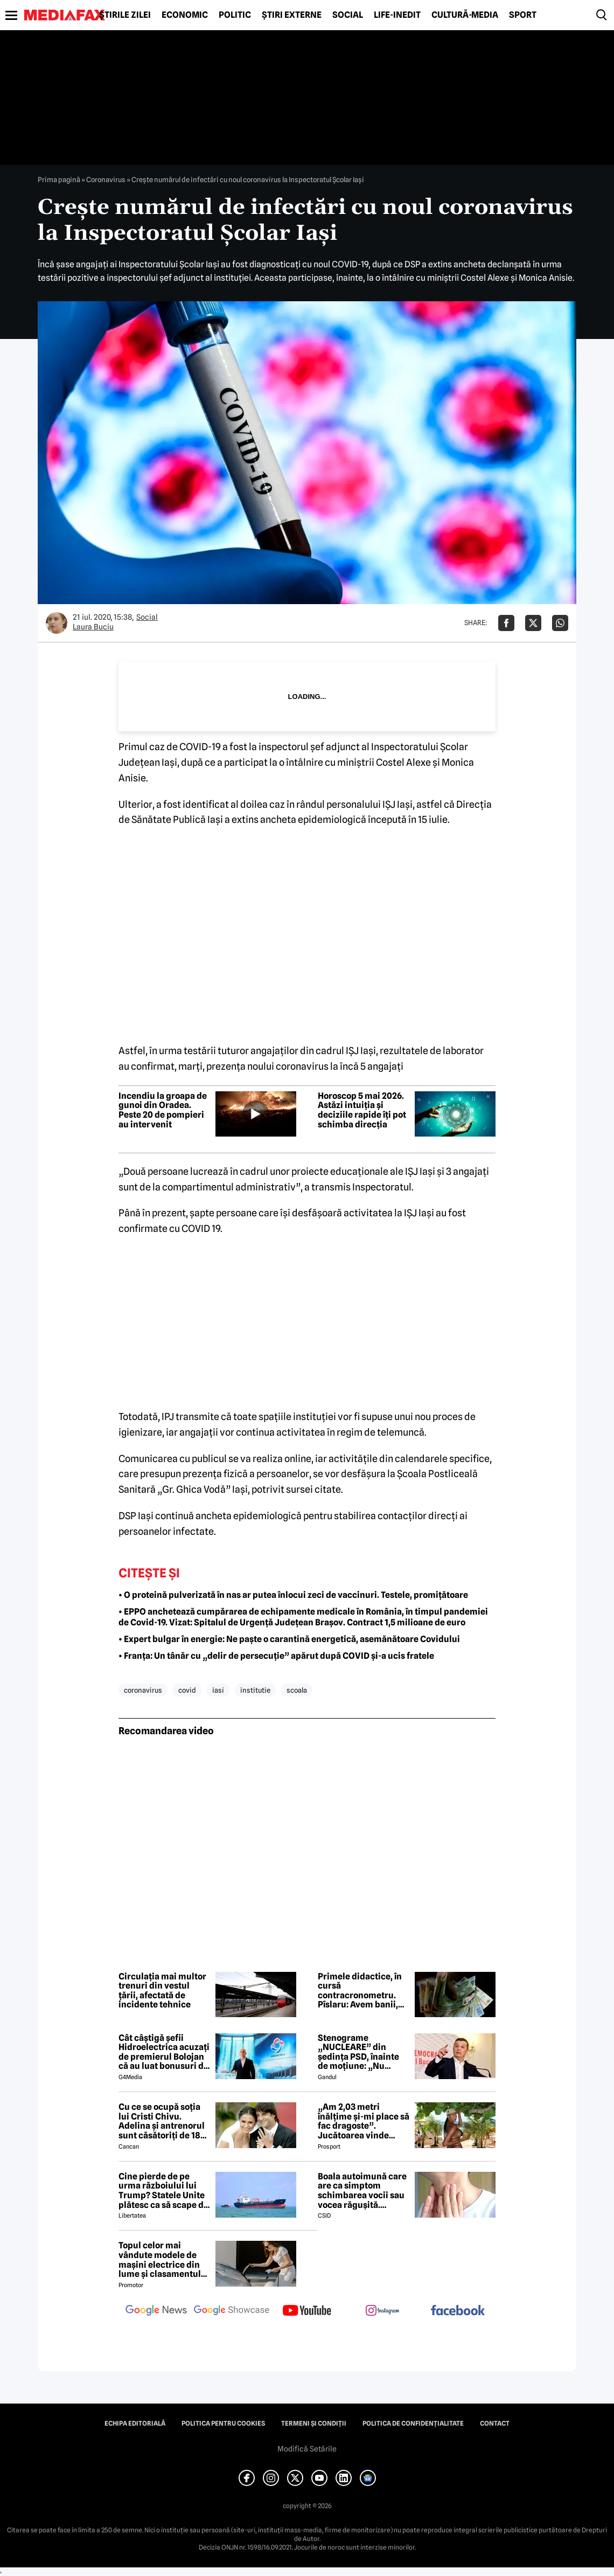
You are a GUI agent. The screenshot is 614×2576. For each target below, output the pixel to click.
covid (187, 1690)
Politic (235, 15)
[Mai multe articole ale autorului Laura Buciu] (56, 623)
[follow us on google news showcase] (231, 2311)
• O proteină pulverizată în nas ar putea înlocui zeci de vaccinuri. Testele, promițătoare (293, 1595)
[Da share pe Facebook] (506, 623)
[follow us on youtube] (307, 2311)
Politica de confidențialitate (413, 2423)
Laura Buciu (93, 626)
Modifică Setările (307, 2449)
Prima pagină (59, 179)
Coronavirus (105, 179)
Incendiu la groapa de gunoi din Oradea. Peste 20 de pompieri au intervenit (162, 1110)
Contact (495, 2423)
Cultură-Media (464, 15)
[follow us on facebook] (458, 2311)
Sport (522, 15)
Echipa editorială (134, 2423)
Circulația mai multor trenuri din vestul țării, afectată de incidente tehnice (162, 1991)
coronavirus (143, 1690)
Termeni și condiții (313, 2423)
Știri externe (292, 15)
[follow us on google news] (156, 2311)
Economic (185, 15)
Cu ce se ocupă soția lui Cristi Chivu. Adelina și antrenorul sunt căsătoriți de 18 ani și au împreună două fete (161, 2121)
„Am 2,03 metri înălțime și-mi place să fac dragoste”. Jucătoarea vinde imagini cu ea (363, 2121)
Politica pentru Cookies (223, 2423)
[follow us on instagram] (382, 2311)
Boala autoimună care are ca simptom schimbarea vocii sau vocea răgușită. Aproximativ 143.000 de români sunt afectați (362, 2191)
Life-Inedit (397, 15)
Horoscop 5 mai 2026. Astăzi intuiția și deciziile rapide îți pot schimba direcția (362, 1110)
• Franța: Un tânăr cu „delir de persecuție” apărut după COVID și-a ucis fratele (276, 1656)
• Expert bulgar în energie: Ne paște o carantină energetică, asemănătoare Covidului (289, 1639)
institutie (255, 1690)
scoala (297, 1690)
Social (347, 15)
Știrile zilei (125, 15)
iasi (218, 1690)
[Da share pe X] (533, 623)
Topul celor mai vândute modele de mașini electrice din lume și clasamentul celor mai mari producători (159, 2260)
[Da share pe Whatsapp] (560, 623)
